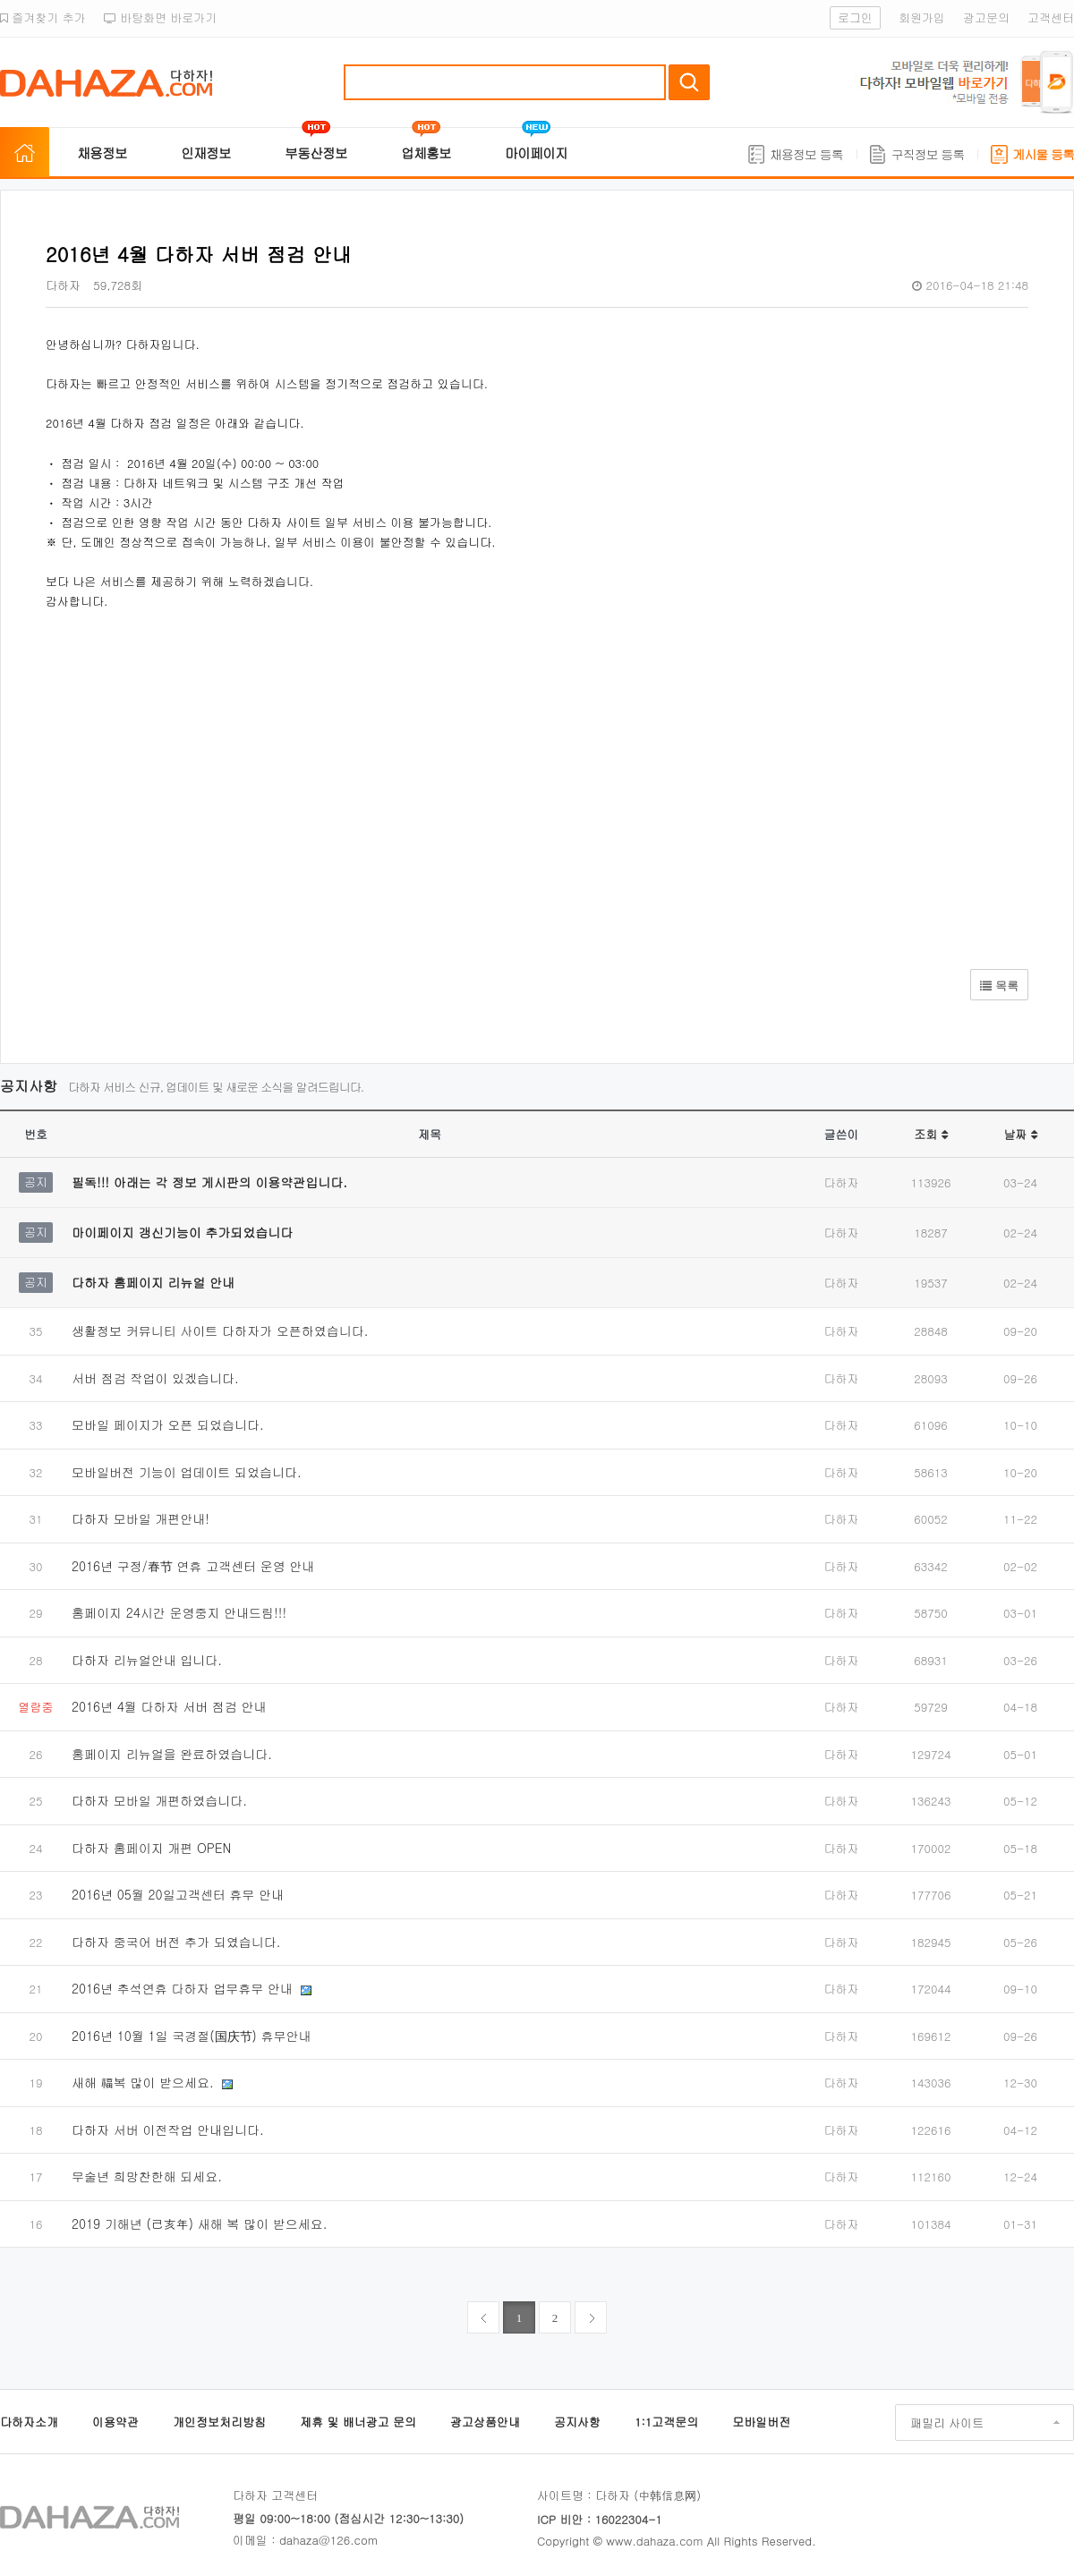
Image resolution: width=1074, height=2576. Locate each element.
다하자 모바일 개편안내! (140, 1518)
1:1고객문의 (666, 2421)
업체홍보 (426, 152)
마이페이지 (536, 152)
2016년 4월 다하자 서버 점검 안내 (169, 1706)
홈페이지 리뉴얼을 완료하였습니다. (172, 1754)
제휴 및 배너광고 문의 (358, 2421)
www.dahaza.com (654, 2540)
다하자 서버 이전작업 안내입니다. (168, 2129)
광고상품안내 (485, 2421)
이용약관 (115, 2421)
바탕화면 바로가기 (160, 17)
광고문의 (986, 17)
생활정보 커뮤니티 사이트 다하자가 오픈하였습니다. (220, 1330)
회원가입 (922, 17)
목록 (999, 985)
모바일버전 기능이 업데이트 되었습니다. (187, 1472)
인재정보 (206, 152)
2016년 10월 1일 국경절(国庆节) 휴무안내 (191, 2036)
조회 (930, 1134)
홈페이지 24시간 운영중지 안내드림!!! (179, 1612)
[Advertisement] (314, 781)
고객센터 (1050, 17)
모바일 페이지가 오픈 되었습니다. (168, 1424)
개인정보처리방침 (219, 2421)
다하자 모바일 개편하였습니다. (159, 1800)
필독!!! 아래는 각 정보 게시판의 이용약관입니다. (209, 1182)
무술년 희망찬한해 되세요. (147, 2176)
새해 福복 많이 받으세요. (144, 2082)
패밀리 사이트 (947, 2422)
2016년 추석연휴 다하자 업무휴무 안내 (184, 1988)
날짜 (1019, 1134)
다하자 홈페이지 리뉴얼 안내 (153, 1282)
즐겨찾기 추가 (43, 17)
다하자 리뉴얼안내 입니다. (147, 1660)
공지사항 (577, 2421)
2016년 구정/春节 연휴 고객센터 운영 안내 (193, 1566)
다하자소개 (29, 2421)
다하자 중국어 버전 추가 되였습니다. (176, 1942)
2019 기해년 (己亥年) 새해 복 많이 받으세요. (199, 2223)
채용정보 (102, 152)
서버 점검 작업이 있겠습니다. (155, 1378)
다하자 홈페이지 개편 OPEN (151, 1848)
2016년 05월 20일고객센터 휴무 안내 (178, 1894)
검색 (689, 82)
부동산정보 (316, 152)
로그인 (855, 17)
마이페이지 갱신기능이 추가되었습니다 (182, 1232)
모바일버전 (761, 2421)
